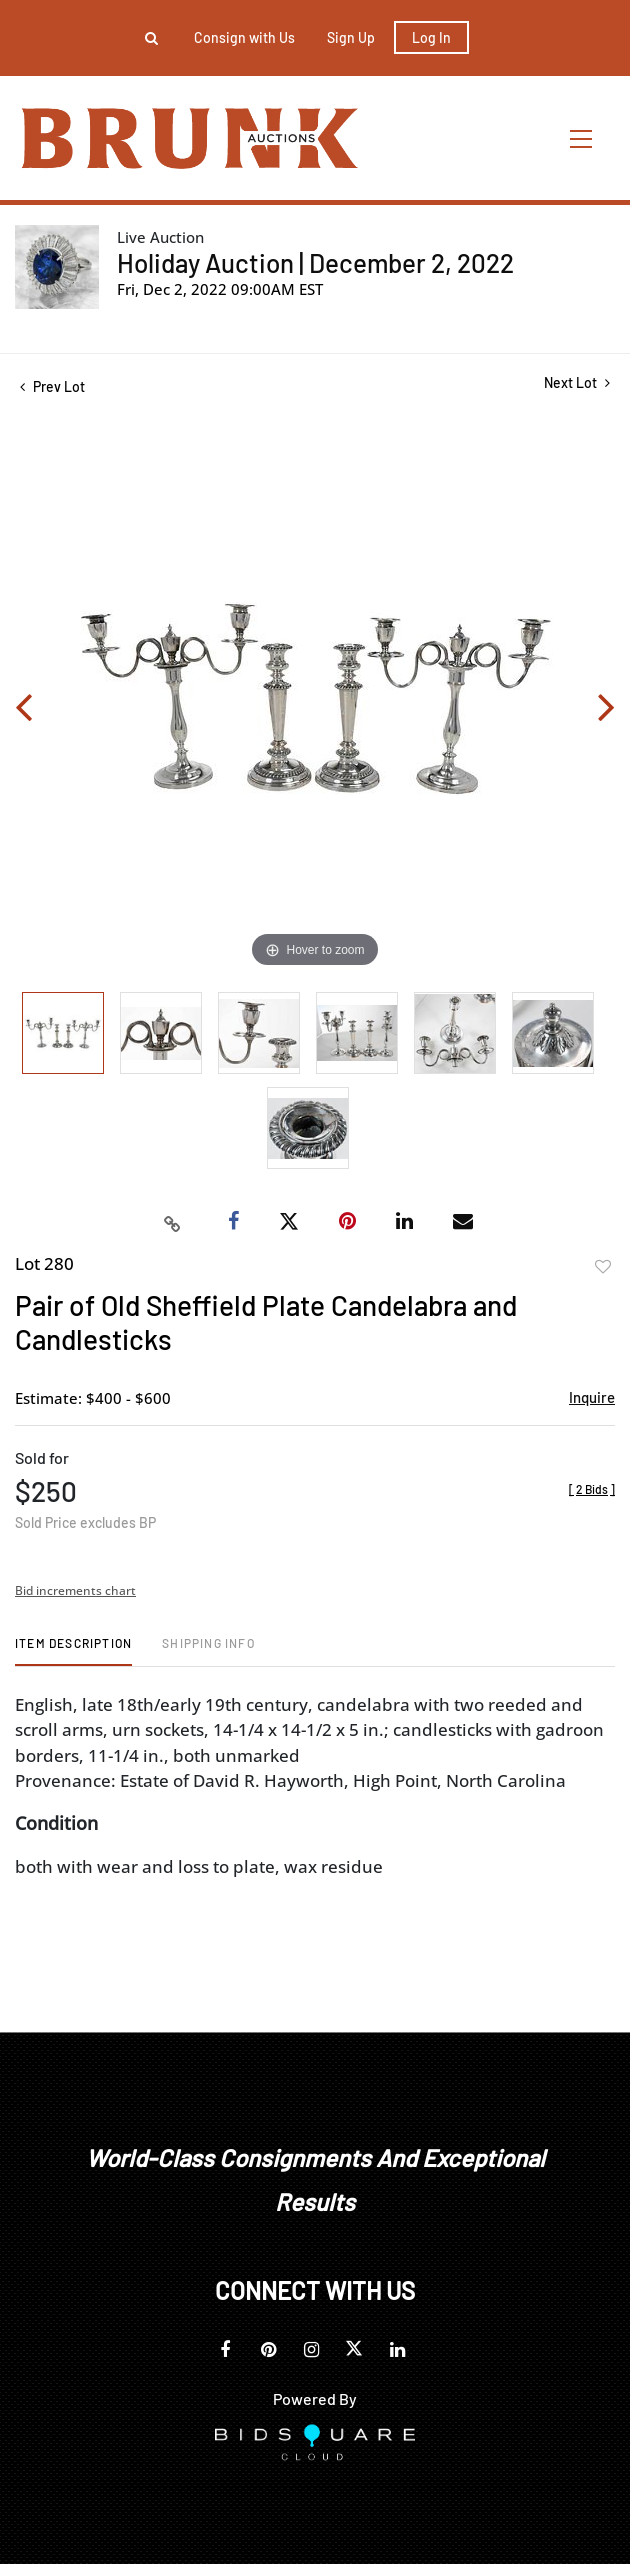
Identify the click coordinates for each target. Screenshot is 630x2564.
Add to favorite (603, 1267)
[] (592, 1489)
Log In (431, 37)
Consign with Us (244, 37)
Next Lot (577, 382)
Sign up (351, 37)
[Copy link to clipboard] (173, 1222)
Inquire (592, 1397)
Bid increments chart (75, 1590)
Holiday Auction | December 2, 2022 (315, 262)
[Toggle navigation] (582, 138)
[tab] (73, 1650)
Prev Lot (52, 386)
